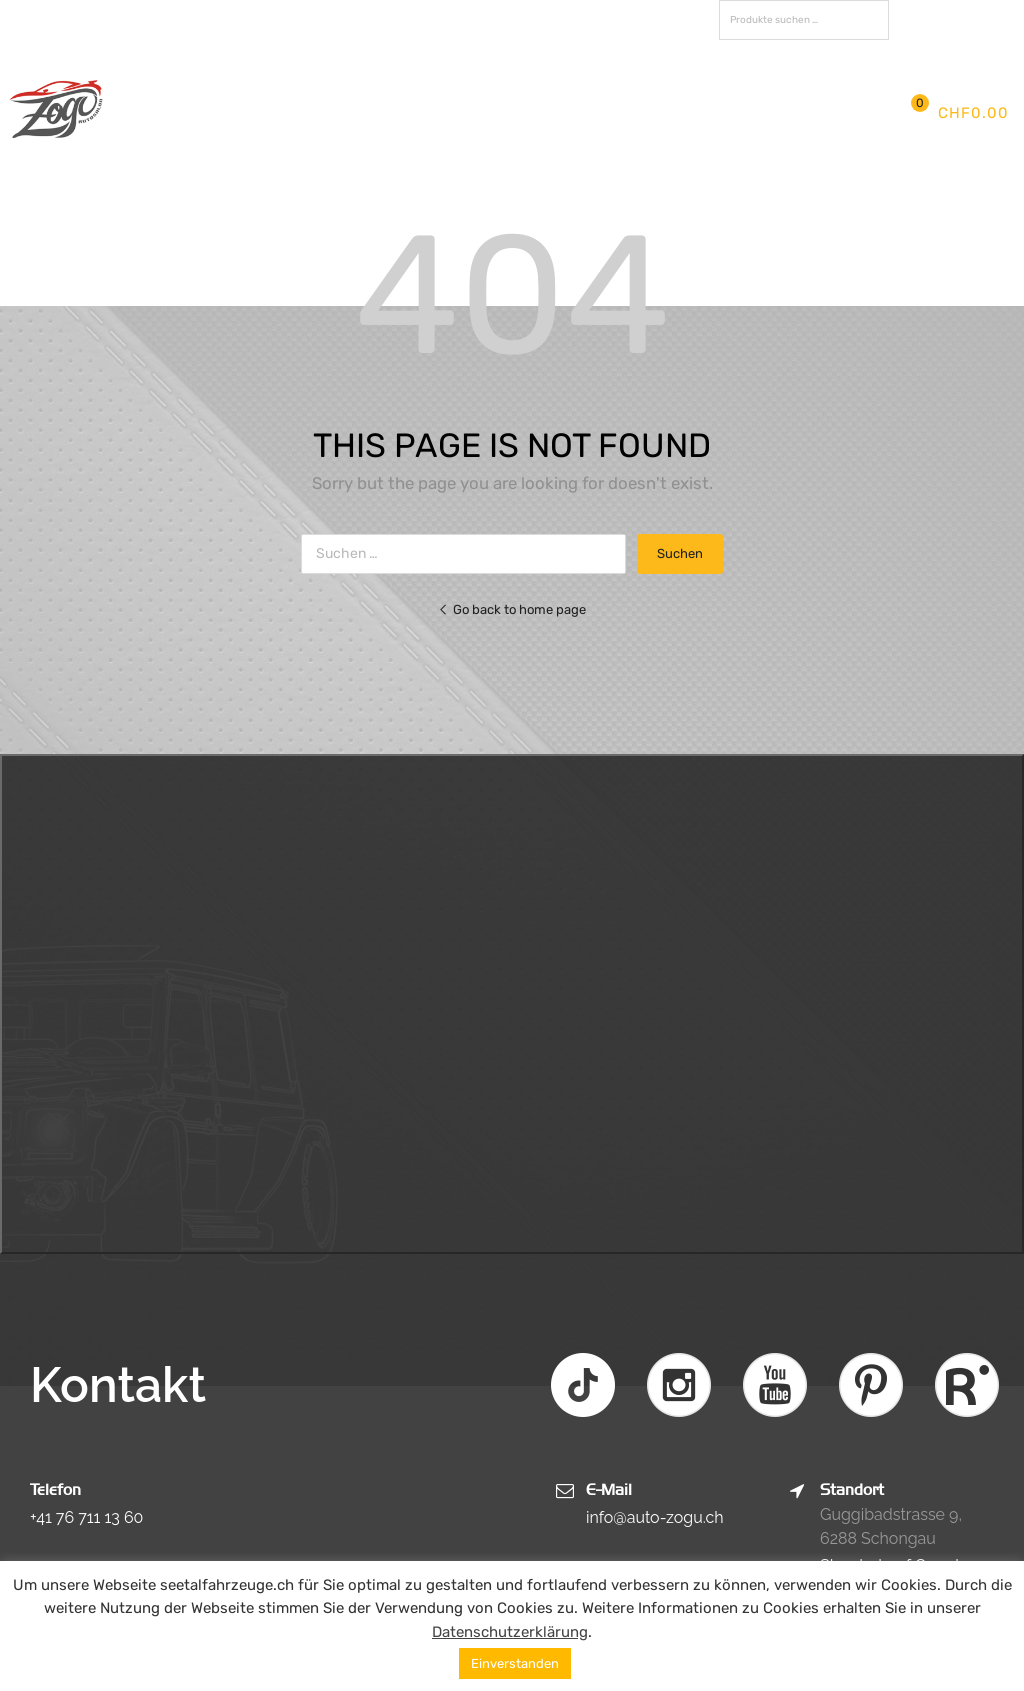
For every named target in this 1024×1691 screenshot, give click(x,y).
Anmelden (861, 47)
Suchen (869, 23)
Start (229, 92)
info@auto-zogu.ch (655, 1517)
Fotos (716, 92)
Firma (303, 92)
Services (504, 92)
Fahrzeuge (617, 92)
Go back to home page (512, 609)
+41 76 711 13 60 (86, 1517)
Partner (802, 92)
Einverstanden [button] (515, 1663)
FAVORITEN (951, 20)
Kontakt (241, 132)
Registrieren (942, 47)
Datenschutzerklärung (510, 1632)
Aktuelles (397, 92)
